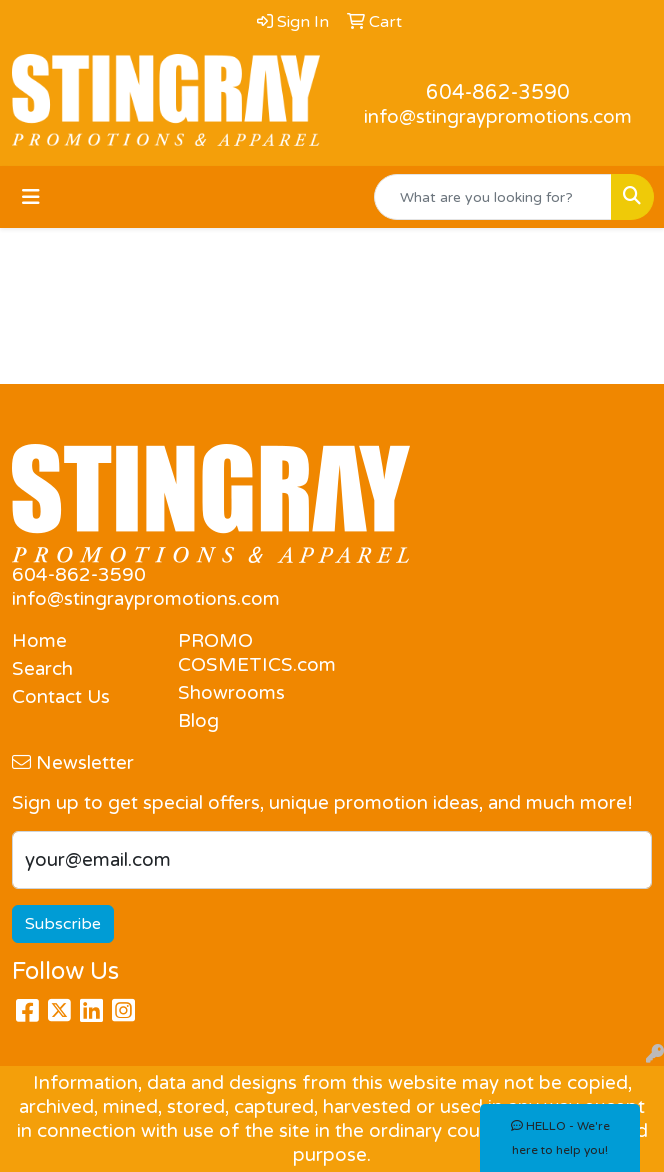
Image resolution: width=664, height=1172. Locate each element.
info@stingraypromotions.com (498, 117)
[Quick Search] (493, 197)
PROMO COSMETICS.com (249, 653)
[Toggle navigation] (31, 197)
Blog (198, 721)
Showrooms (231, 693)
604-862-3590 (498, 93)
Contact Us (61, 697)
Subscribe (63, 924)
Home (39, 641)
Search (42, 669)
